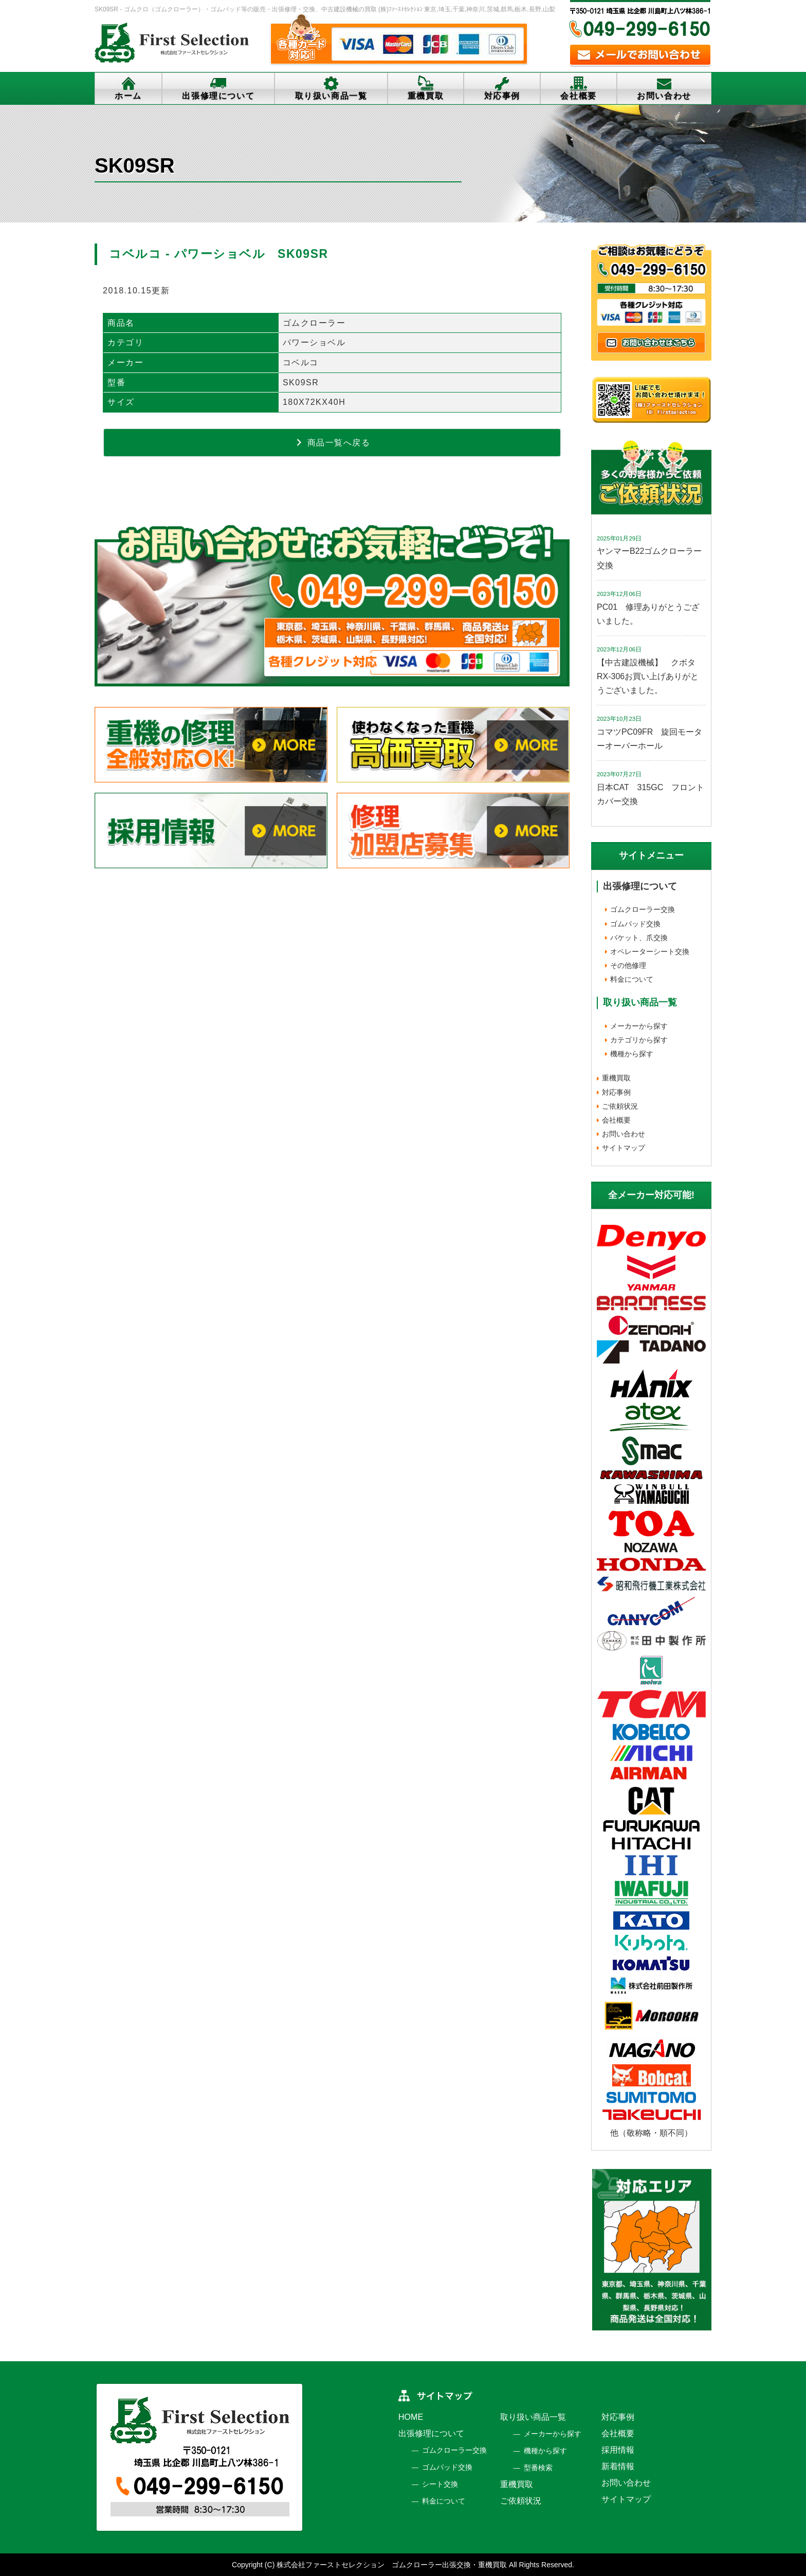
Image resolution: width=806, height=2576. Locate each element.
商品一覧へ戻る (332, 442)
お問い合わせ (664, 95)
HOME (410, 2417)
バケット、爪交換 (639, 938)
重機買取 (426, 95)
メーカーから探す (639, 1026)
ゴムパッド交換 (635, 924)
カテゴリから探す (639, 1040)
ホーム (128, 95)
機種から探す (631, 1054)
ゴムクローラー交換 (642, 909)
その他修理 (628, 965)
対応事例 (502, 95)
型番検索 (538, 2467)
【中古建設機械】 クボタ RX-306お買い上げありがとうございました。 (650, 676)
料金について (631, 979)
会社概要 (578, 95)
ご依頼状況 (620, 1106)
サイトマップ (623, 1148)
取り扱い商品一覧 (331, 95)
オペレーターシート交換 (649, 951)
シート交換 (440, 2484)
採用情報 (617, 2450)
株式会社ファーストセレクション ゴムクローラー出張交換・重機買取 (392, 2565)
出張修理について (218, 95)
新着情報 (617, 2466)
